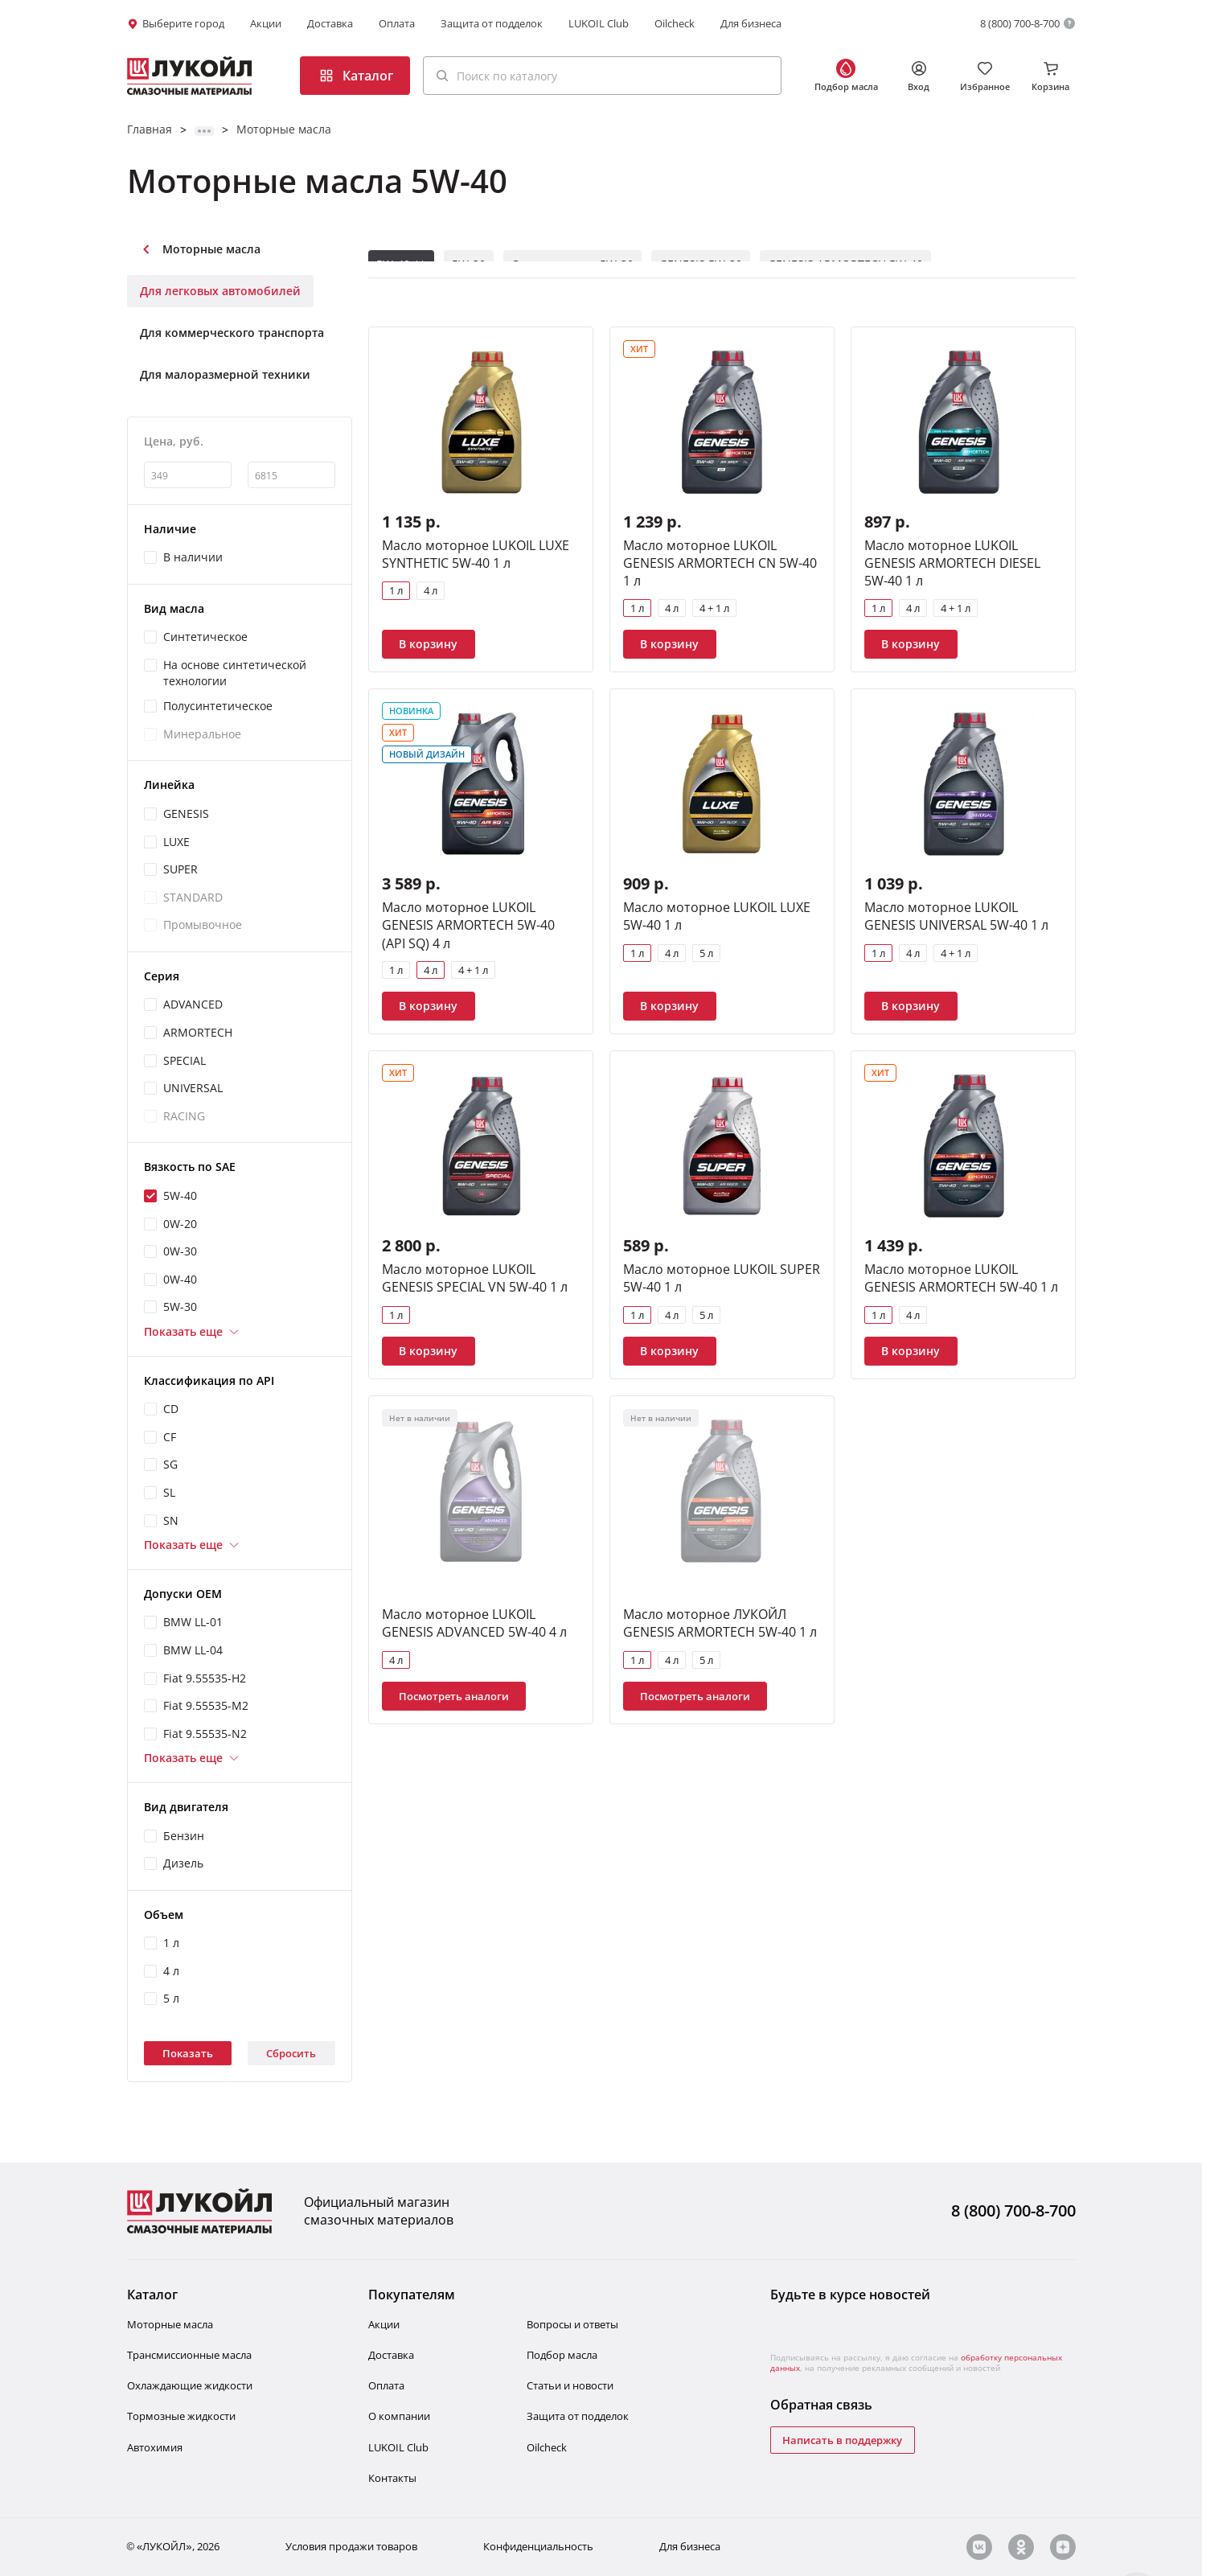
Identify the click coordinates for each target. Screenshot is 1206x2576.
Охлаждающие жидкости (189, 2385)
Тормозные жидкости (181, 2416)
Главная (149, 129)
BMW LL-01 (193, 1621)
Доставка (330, 23)
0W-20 (180, 1223)
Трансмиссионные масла (189, 2355)
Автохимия (155, 2447)
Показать (187, 2053)
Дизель (183, 1863)
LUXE (176, 841)
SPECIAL (184, 1060)
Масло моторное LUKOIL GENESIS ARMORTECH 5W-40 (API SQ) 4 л (468, 924)
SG (170, 1464)
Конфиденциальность (538, 2547)
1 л (171, 1942)
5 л (171, 1998)
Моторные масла (283, 129)
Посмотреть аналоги (454, 1696)
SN (170, 1520)
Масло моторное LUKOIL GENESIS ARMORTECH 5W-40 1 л (961, 1278)
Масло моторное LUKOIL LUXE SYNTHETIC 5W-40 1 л (475, 554)
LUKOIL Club (598, 23)
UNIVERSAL (193, 1087)
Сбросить (291, 2053)
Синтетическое (205, 636)
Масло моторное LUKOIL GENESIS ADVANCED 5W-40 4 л (474, 1623)
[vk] (979, 2547)
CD (170, 1408)
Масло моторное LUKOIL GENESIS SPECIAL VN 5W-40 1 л (475, 1278)
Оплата (397, 23)
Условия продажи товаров (351, 2547)
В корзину (428, 643)
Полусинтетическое (218, 705)
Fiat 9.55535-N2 (205, 1733)
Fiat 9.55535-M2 (205, 1705)
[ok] (1021, 2547)
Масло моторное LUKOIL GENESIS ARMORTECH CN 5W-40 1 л (720, 563)
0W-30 (180, 1251)
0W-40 (180, 1279)
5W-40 (180, 1195)
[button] (602, 75)
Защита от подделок (492, 23)
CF (169, 1436)
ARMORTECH (197, 1032)
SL (169, 1492)
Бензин (183, 1835)
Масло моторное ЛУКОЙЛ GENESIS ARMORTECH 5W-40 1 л (720, 1623)
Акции (265, 23)
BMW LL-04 (193, 1650)
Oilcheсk (547, 2447)
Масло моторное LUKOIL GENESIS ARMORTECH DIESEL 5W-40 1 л (952, 563)
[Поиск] (442, 75)
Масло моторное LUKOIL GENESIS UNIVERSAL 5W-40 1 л (956, 916)
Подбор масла (562, 2355)
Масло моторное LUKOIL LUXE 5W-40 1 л (716, 916)
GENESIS (186, 813)
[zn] (1063, 2547)
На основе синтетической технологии (234, 672)
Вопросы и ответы (572, 2324)
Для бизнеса (750, 23)
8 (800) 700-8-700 (1020, 23)
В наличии (193, 557)
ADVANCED (193, 1004)
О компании (399, 2416)
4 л (171, 1970)
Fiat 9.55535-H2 (204, 1678)
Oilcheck (674, 23)
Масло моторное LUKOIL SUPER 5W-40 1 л (721, 1278)
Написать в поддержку (842, 2440)
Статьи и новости (570, 2385)
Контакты (392, 2478)
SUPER (180, 869)
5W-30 (180, 1306)
